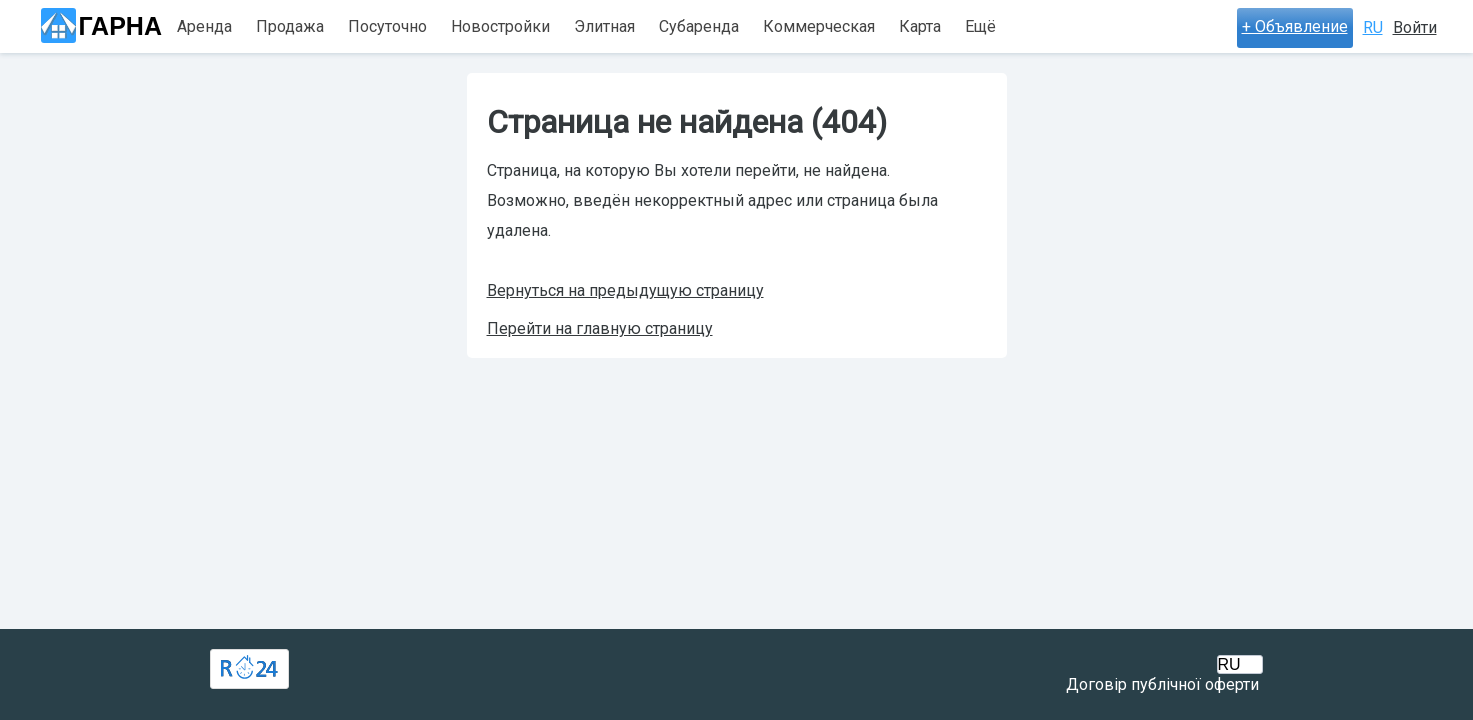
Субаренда (699, 26)
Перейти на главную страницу (600, 328)
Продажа (290, 26)
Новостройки (500, 26)
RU (1373, 27)
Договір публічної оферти (1162, 684)
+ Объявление (1295, 26)
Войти (1415, 27)
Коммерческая (819, 26)
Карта (920, 26)
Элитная (604, 26)
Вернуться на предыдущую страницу (625, 290)
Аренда (204, 26)
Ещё (980, 26)
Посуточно (387, 26)
